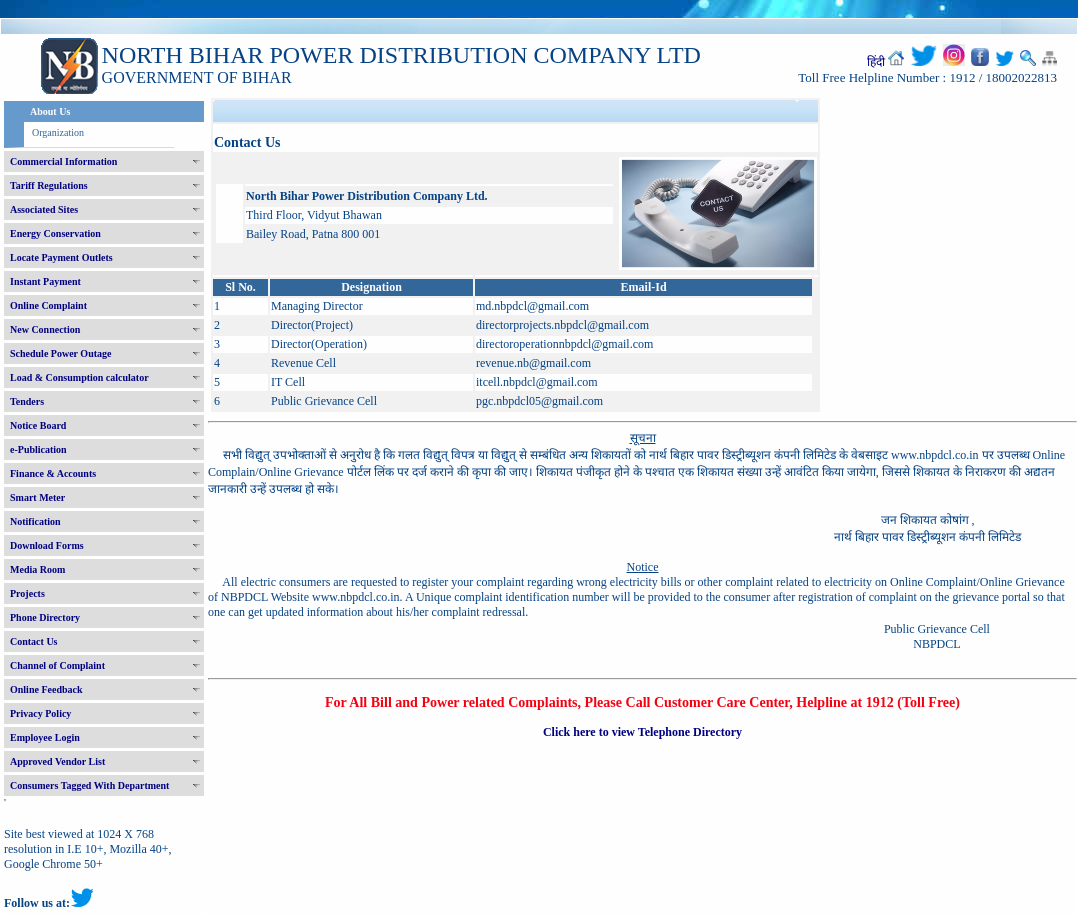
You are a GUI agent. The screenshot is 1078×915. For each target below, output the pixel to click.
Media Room (37, 569)
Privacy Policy (40, 713)
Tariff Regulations (49, 185)
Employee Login (45, 737)
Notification (35, 521)
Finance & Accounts (53, 473)
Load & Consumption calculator (79, 377)
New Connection (45, 329)
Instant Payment (45, 281)
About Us (50, 111)
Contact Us (34, 641)
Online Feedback (46, 689)
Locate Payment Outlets (61, 257)
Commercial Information (63, 161)
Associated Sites (44, 209)
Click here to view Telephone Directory (642, 732)
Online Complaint (48, 305)
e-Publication (38, 449)
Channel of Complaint (57, 665)
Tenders (27, 401)
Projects (27, 593)
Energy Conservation (55, 233)
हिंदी (876, 62)
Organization (58, 132)
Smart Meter (37, 497)
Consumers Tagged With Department (89, 785)
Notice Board (38, 425)
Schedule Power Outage (60, 353)
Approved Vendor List (57, 761)
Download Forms (47, 545)
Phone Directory (45, 617)
